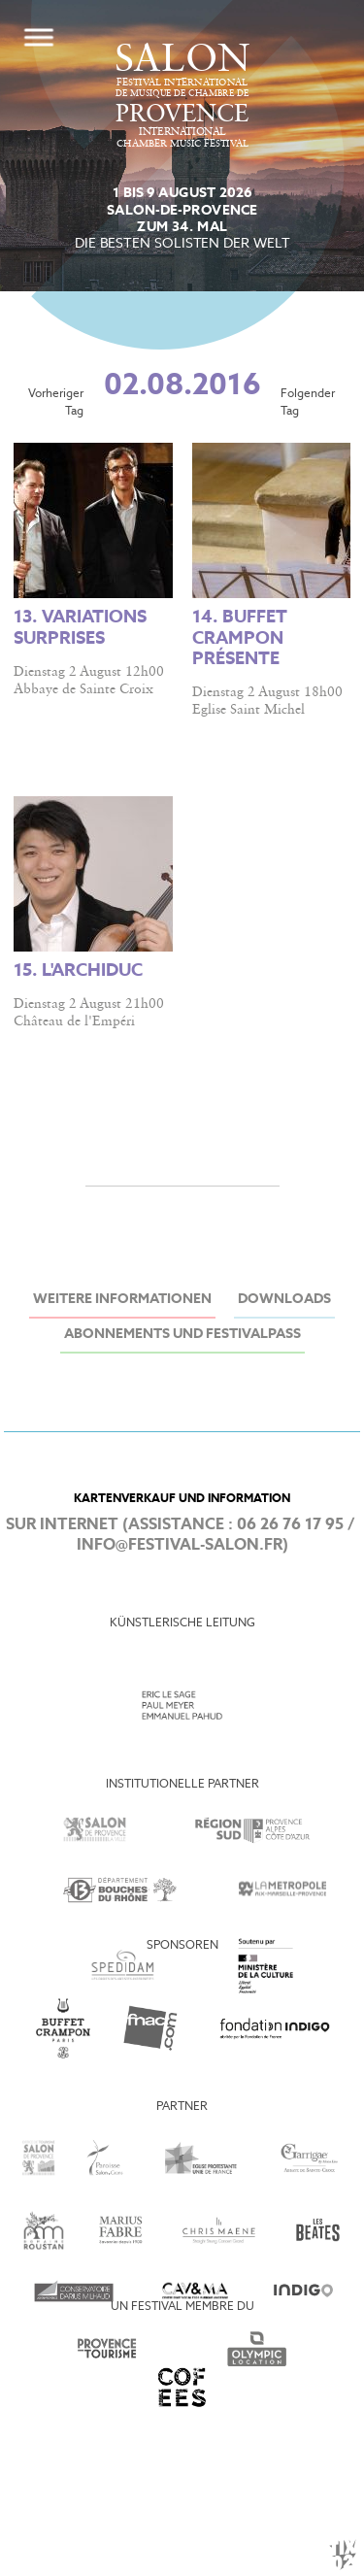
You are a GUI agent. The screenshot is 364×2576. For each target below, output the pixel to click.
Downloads (284, 1299)
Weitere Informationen (122, 1299)
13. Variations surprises (80, 628)
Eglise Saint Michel (248, 710)
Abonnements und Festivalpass (182, 1334)
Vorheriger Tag (55, 402)
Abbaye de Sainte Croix (83, 689)
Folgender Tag (308, 402)
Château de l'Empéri (74, 1021)
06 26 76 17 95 (290, 1525)
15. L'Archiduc (78, 971)
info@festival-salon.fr (179, 1545)
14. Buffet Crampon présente (239, 638)
